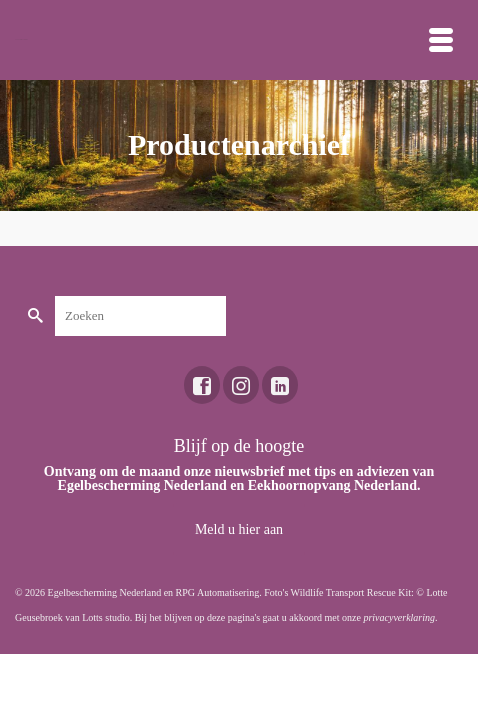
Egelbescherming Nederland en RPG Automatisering (154, 592)
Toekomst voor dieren (21, 39)
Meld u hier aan (239, 529)
